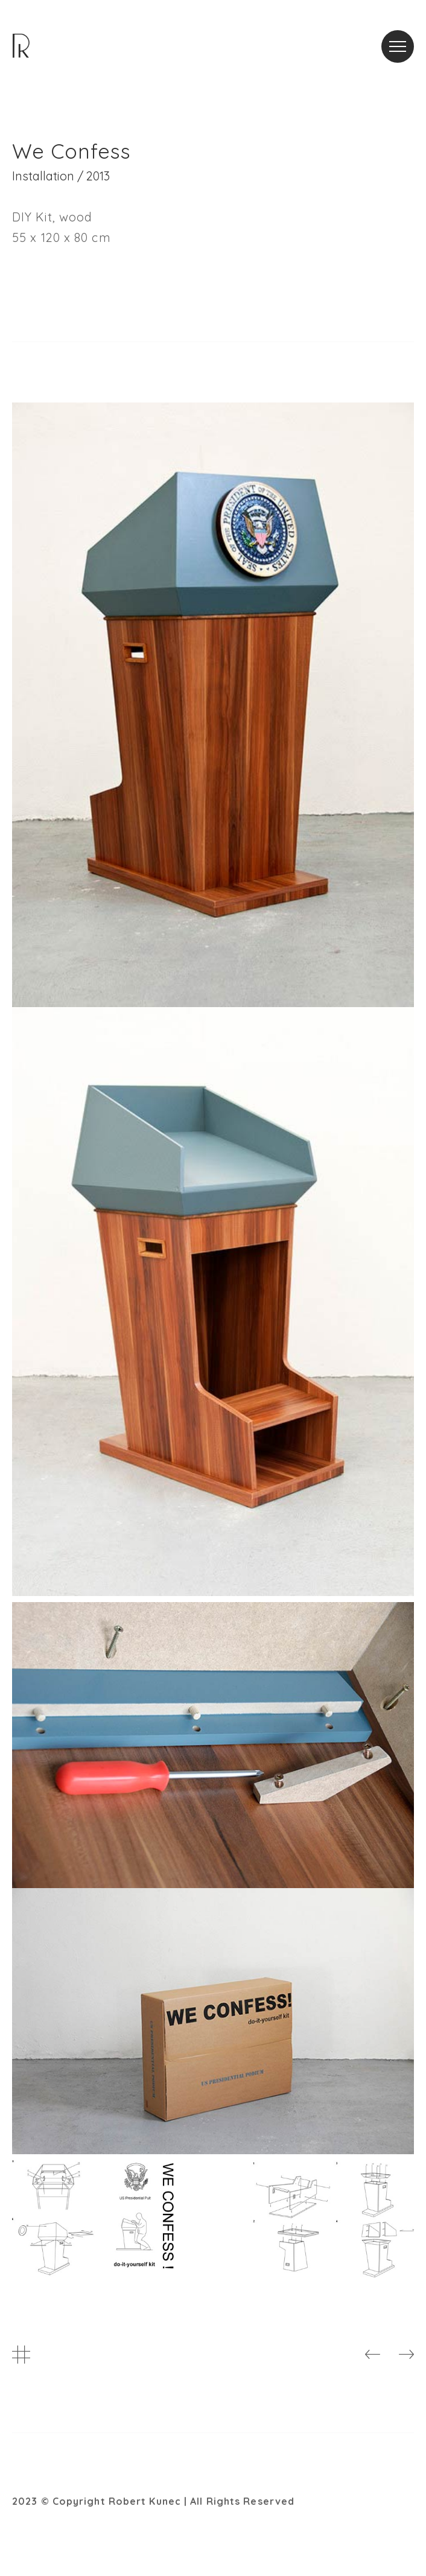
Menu (401, 39)
